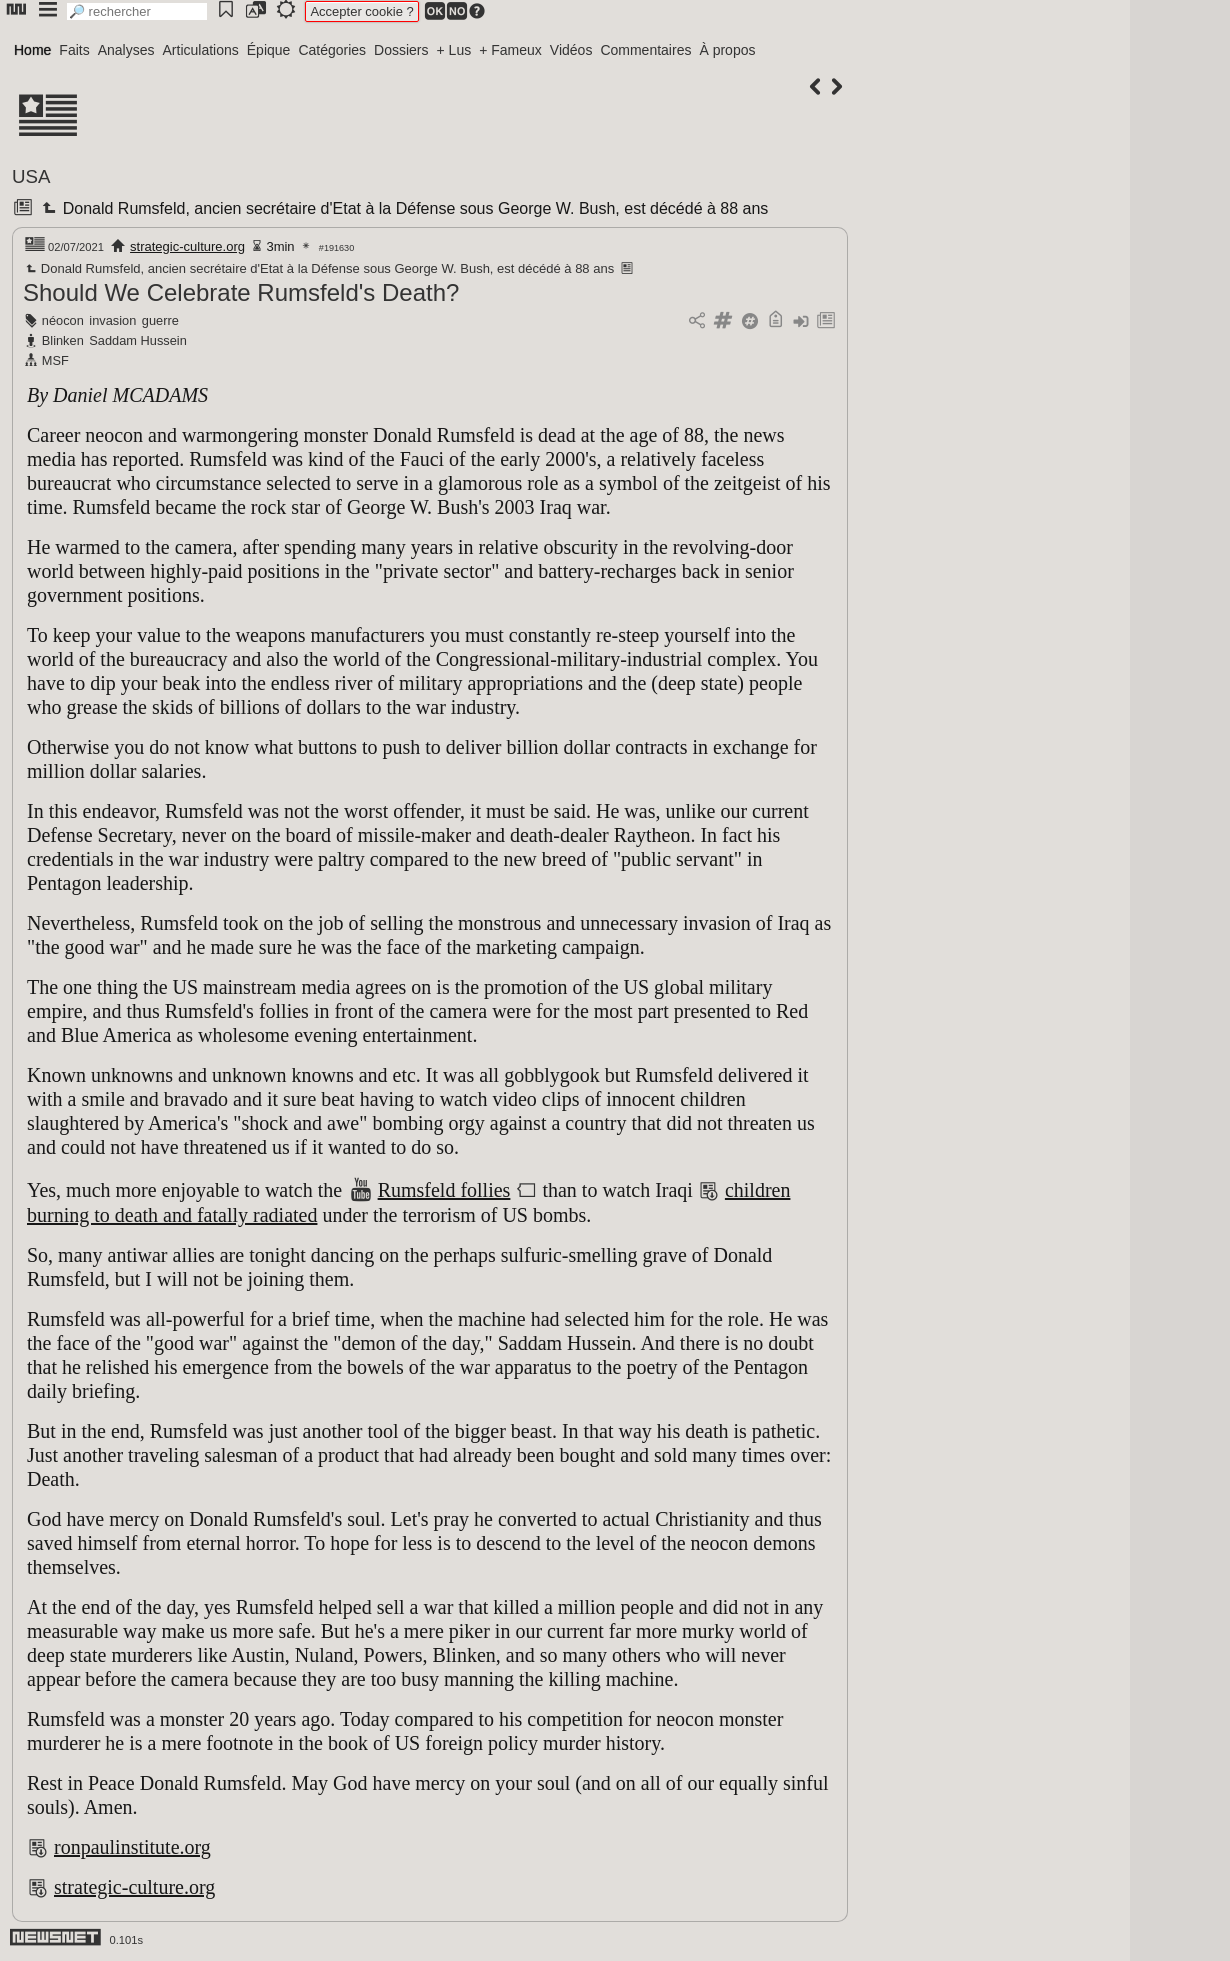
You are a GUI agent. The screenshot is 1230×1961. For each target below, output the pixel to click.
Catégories (332, 50)
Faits (74, 50)
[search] (137, 11)
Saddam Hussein (137, 340)
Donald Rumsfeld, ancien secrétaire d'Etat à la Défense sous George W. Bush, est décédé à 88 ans (403, 208)
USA (31, 176)
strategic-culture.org (187, 246)
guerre (160, 320)
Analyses (126, 50)
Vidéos (571, 50)
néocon (63, 320)
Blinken (63, 340)
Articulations (201, 50)
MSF (55, 360)
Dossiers (401, 50)
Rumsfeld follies (444, 1190)
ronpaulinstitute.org (132, 1847)
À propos (727, 50)
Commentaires (645, 50)
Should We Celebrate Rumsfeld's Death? (241, 292)
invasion (112, 320)
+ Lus (454, 50)
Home (32, 50)
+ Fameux (510, 50)
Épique (269, 50)
